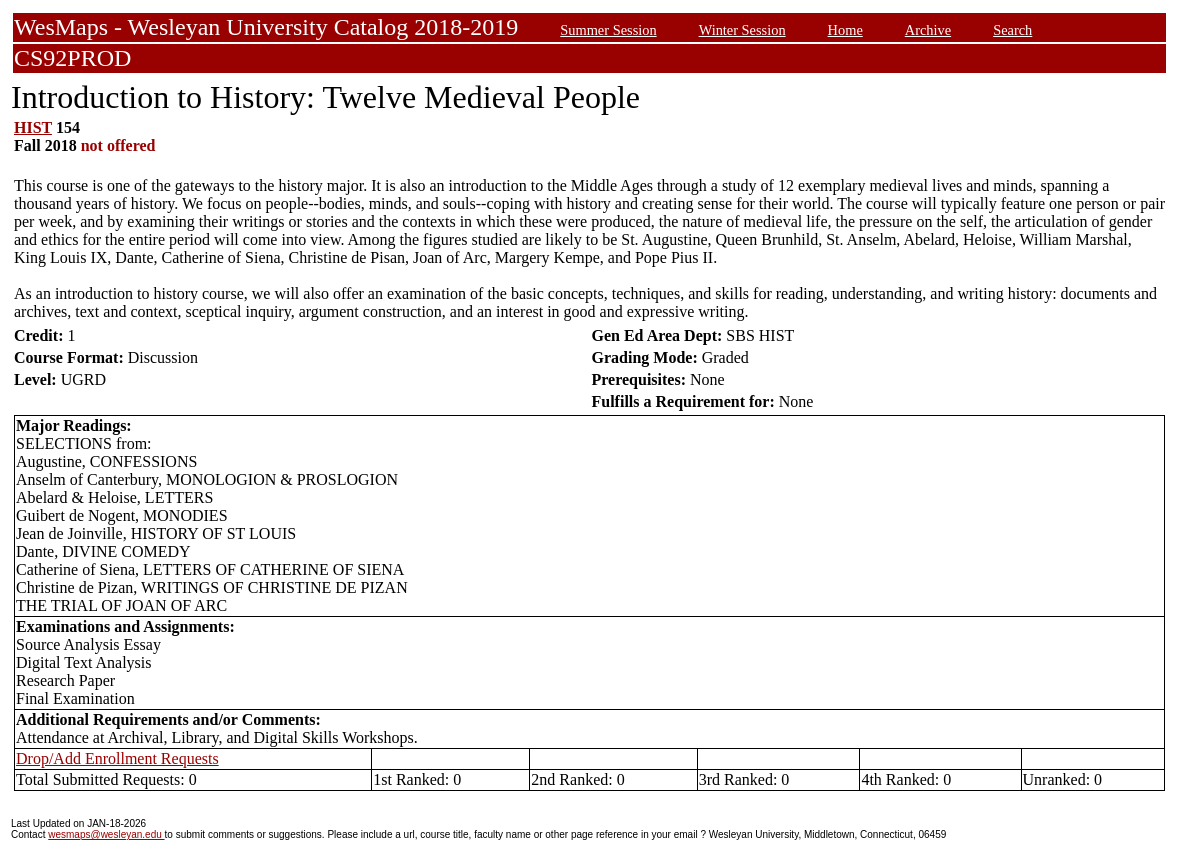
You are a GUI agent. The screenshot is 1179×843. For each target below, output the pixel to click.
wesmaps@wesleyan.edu (106, 834)
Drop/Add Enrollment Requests (117, 758)
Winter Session (742, 30)
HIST (33, 127)
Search (1012, 30)
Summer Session (608, 30)
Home (845, 30)
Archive (928, 30)
